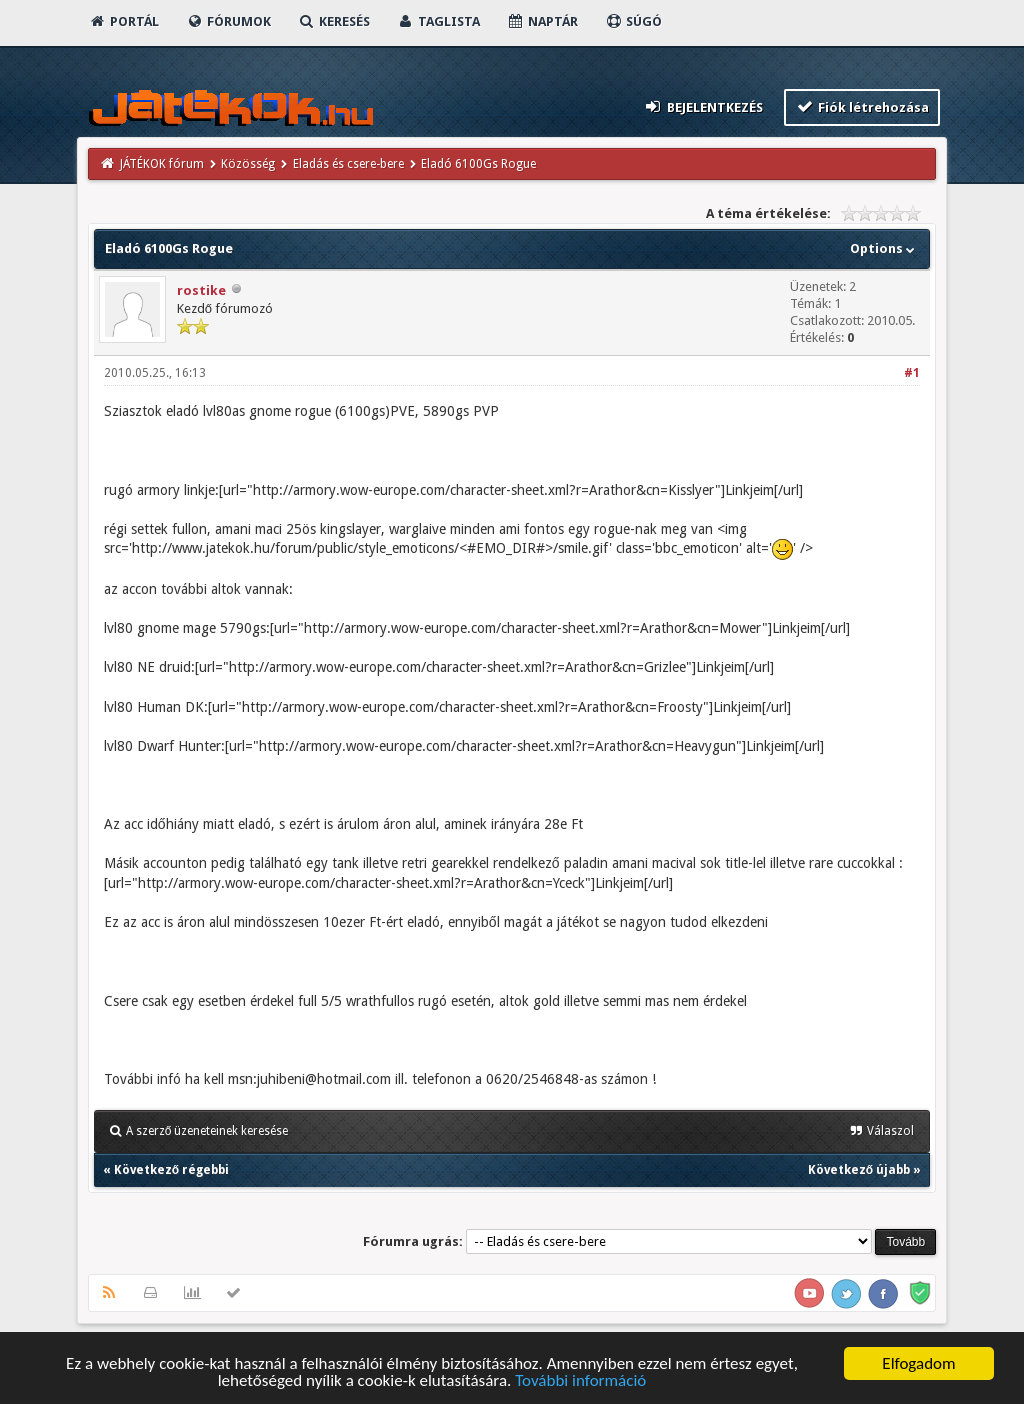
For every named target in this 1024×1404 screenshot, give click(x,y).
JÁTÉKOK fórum (162, 164)
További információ (580, 1381)
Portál (124, 21)
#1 (912, 373)
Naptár (542, 21)
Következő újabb (859, 1170)
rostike (201, 290)
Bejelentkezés (703, 106)
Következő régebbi (171, 1170)
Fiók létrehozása (862, 106)
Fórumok (228, 21)
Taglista (438, 21)
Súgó (633, 21)
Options (884, 248)
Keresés (334, 21)
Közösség (248, 164)
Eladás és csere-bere (348, 164)
